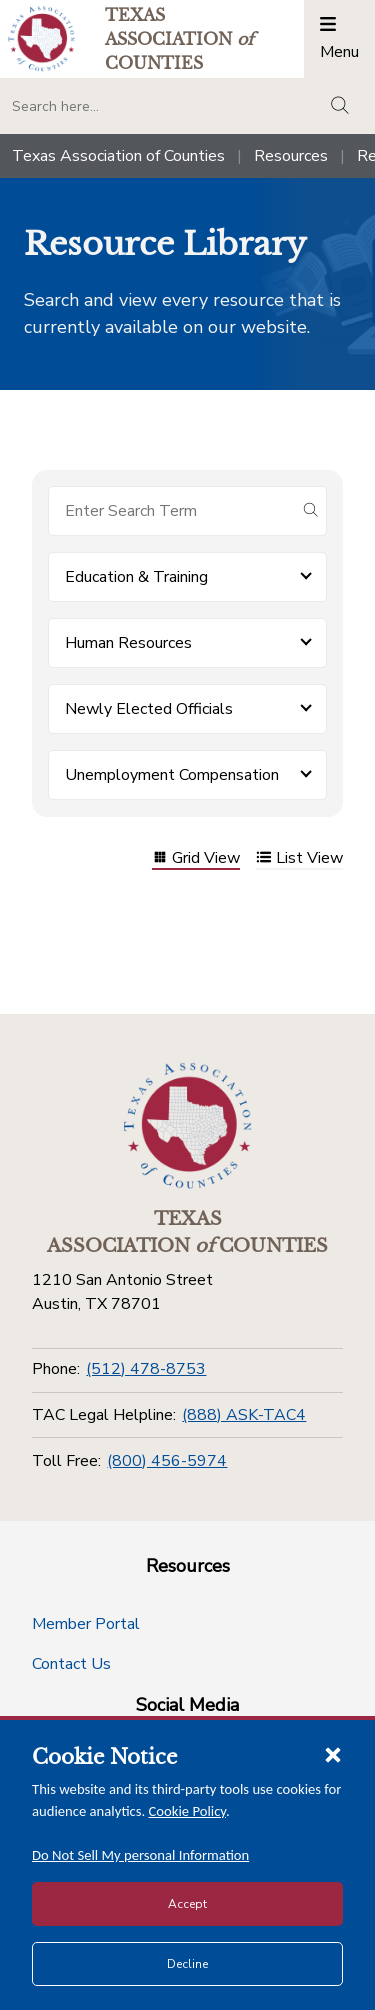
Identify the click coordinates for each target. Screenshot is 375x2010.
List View (299, 859)
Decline (187, 1964)
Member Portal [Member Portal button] (86, 1624)
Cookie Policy (188, 1811)
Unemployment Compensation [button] (172, 775)
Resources (291, 156)
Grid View (196, 859)
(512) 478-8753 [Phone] (146, 1369)
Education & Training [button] (136, 577)
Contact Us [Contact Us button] (71, 1664)
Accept (187, 1904)
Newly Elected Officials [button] (149, 709)
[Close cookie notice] (333, 1754)
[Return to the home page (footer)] (188, 1126)
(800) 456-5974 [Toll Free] (167, 1461)
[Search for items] (171, 511)
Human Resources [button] (128, 643)
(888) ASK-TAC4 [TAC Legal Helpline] (244, 1415)
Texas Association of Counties (118, 156)
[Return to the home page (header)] (41, 38)
